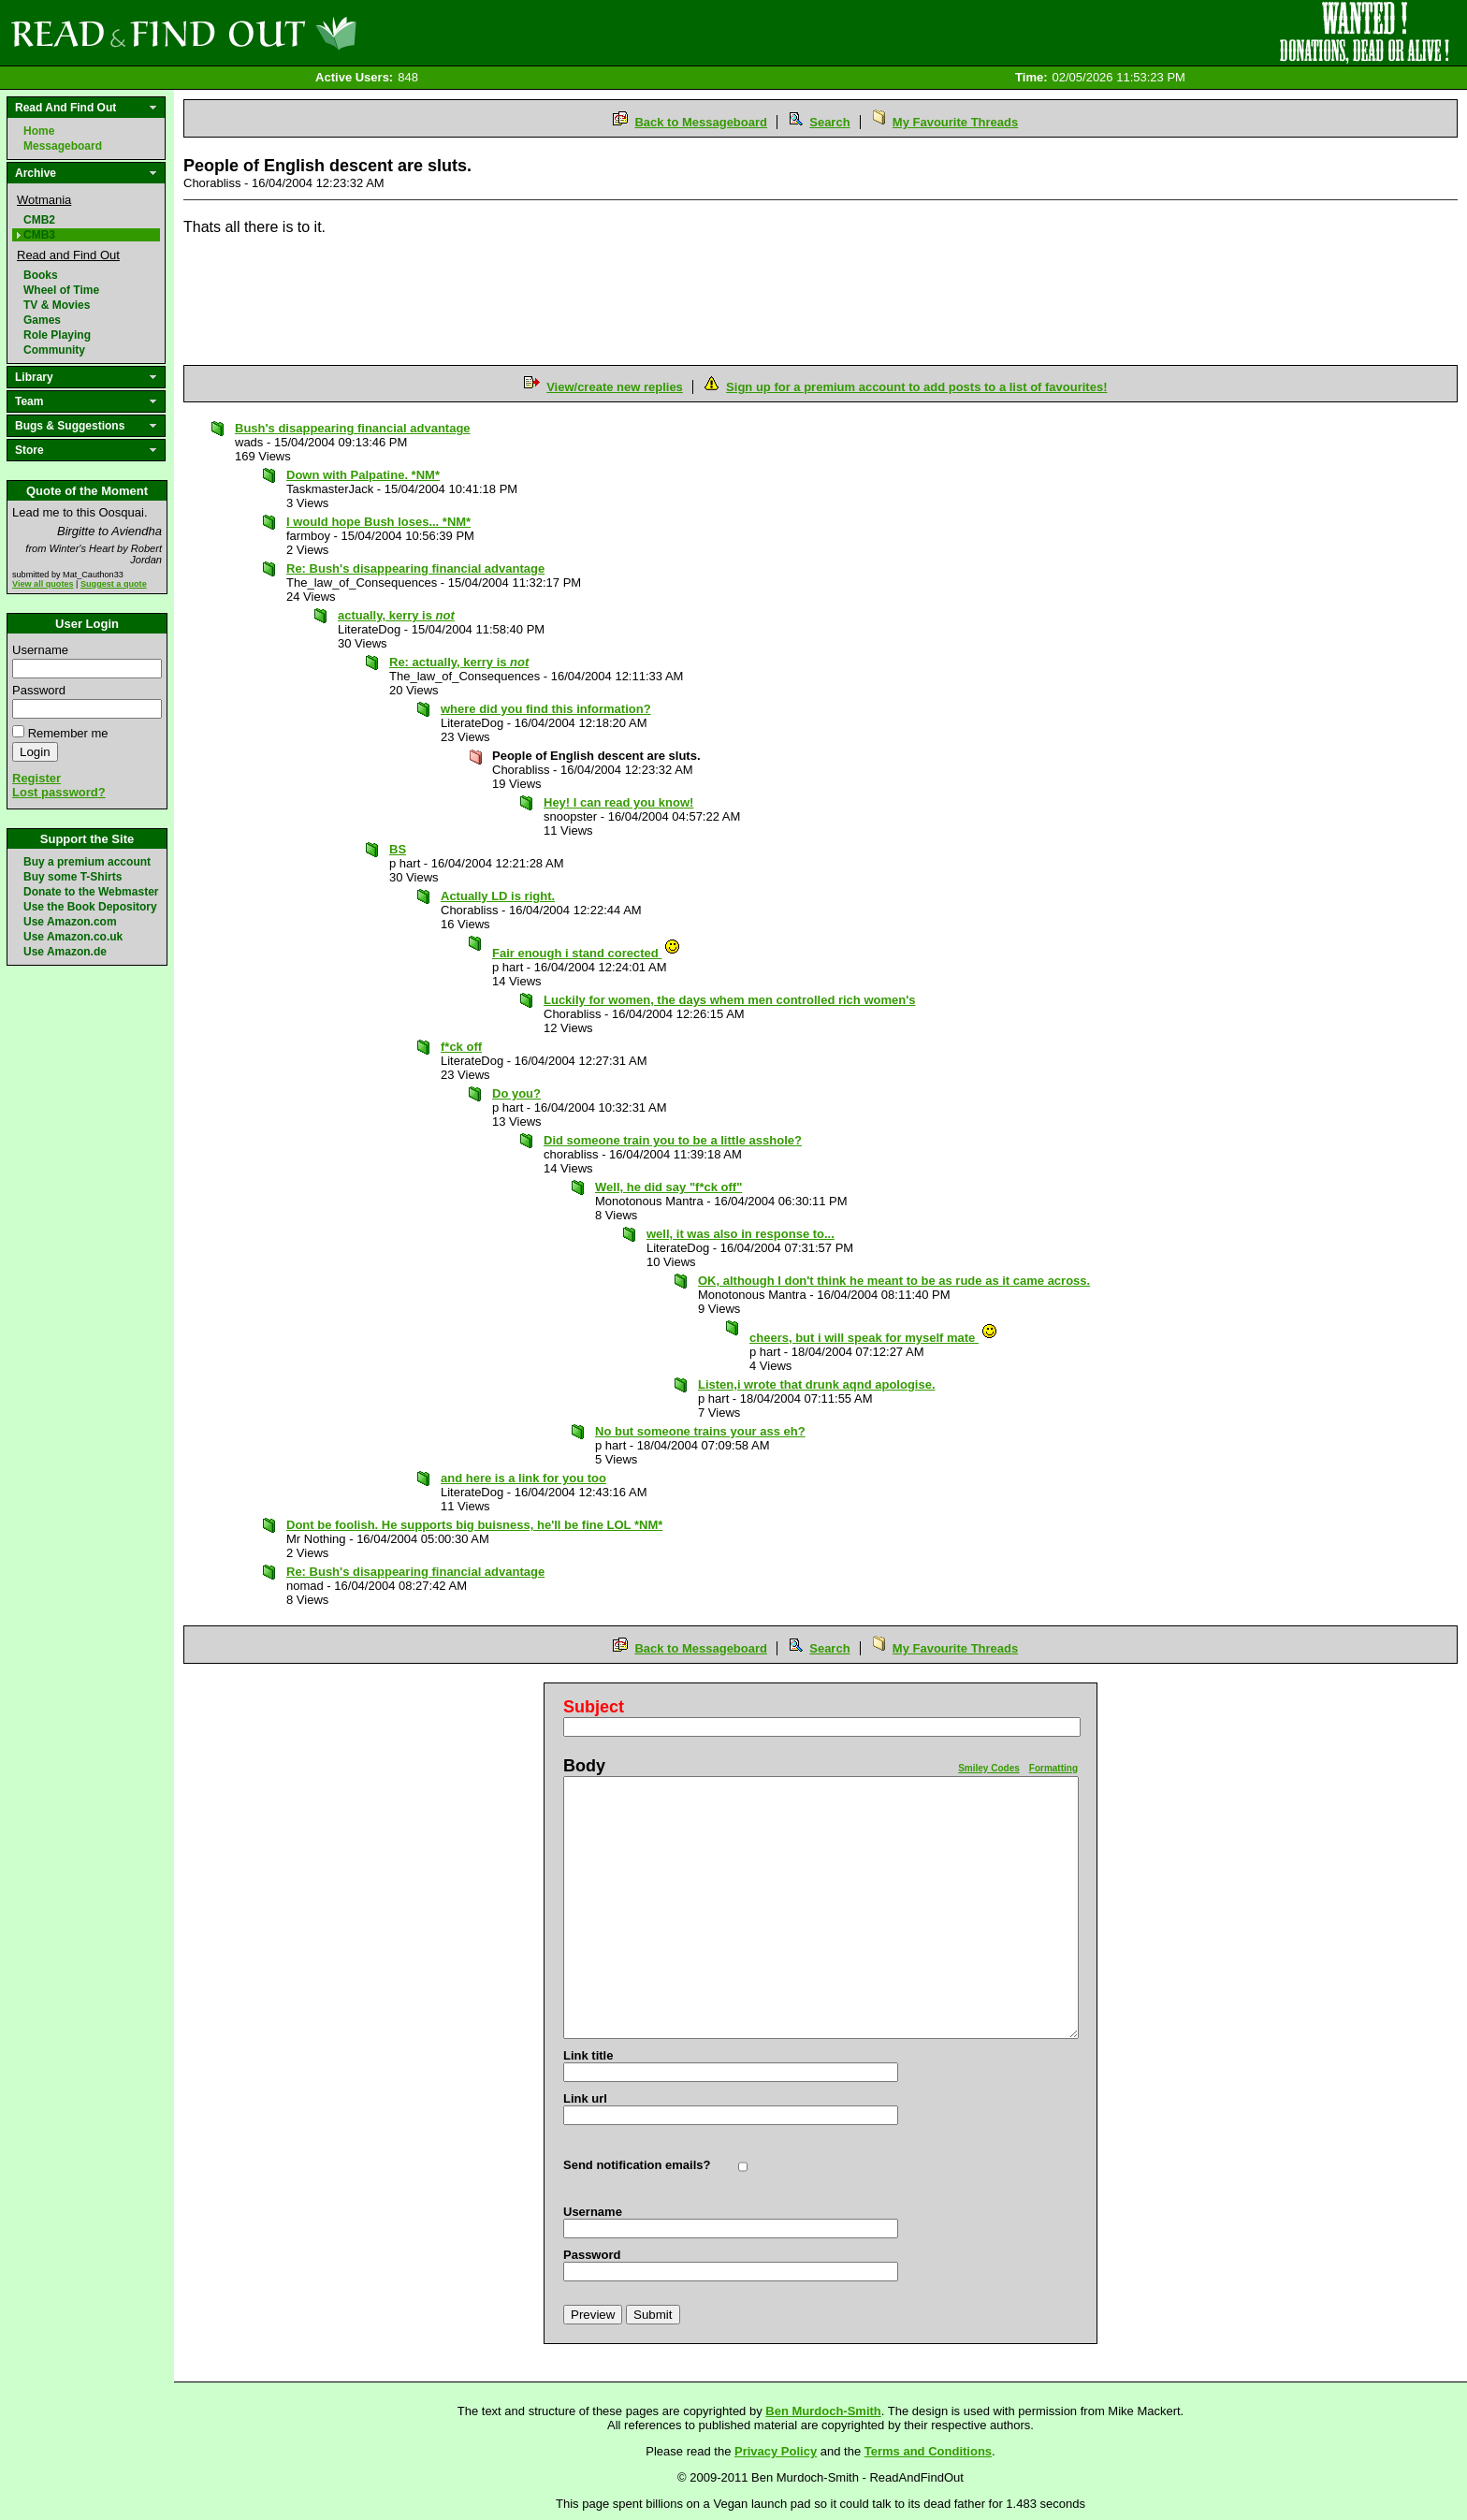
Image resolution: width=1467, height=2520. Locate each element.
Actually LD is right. (498, 896)
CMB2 (39, 219)
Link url (585, 2098)
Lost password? (59, 792)
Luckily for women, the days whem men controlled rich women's (730, 1000)
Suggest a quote (113, 584)
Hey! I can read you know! (618, 802)
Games (42, 320)
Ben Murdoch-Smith (823, 2411)
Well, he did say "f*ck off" (668, 1187)
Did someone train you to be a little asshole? (673, 1140)
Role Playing (57, 335)
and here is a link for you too (523, 1478)
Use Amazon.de (65, 951)
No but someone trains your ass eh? (700, 1431)
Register (36, 778)
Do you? (516, 1093)
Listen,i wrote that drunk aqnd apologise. (817, 1384)
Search (829, 122)
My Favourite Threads (955, 122)
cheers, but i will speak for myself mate (873, 1338)
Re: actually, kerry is (459, 662)
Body (584, 1765)
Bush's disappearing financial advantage (353, 428)
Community (54, 350)
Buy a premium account (87, 861)
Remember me (68, 733)
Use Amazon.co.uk (73, 936)
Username (40, 650)
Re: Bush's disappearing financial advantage (415, 568)
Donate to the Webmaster (90, 891)
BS (397, 849)
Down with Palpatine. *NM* (363, 475)
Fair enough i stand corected (586, 953)
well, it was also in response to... (740, 1234)
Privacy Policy (775, 2451)
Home (38, 131)
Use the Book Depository (90, 906)
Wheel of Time (61, 290)
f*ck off (461, 1047)
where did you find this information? (546, 709)
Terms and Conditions (928, 2451)
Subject (593, 1706)
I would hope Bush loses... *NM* (378, 522)
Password (38, 690)
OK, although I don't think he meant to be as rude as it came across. (894, 1281)
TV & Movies (56, 305)
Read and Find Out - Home (281, 33)
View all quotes (43, 584)
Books (40, 275)
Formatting (1053, 1768)
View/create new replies (614, 387)
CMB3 (39, 234)
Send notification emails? (636, 2165)
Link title (588, 2055)
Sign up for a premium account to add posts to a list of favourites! (916, 387)
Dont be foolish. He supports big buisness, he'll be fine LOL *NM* (474, 1525)
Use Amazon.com (70, 921)
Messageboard (62, 146)
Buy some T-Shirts (72, 876)
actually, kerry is (396, 615)
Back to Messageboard (700, 122)
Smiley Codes (989, 1768)
